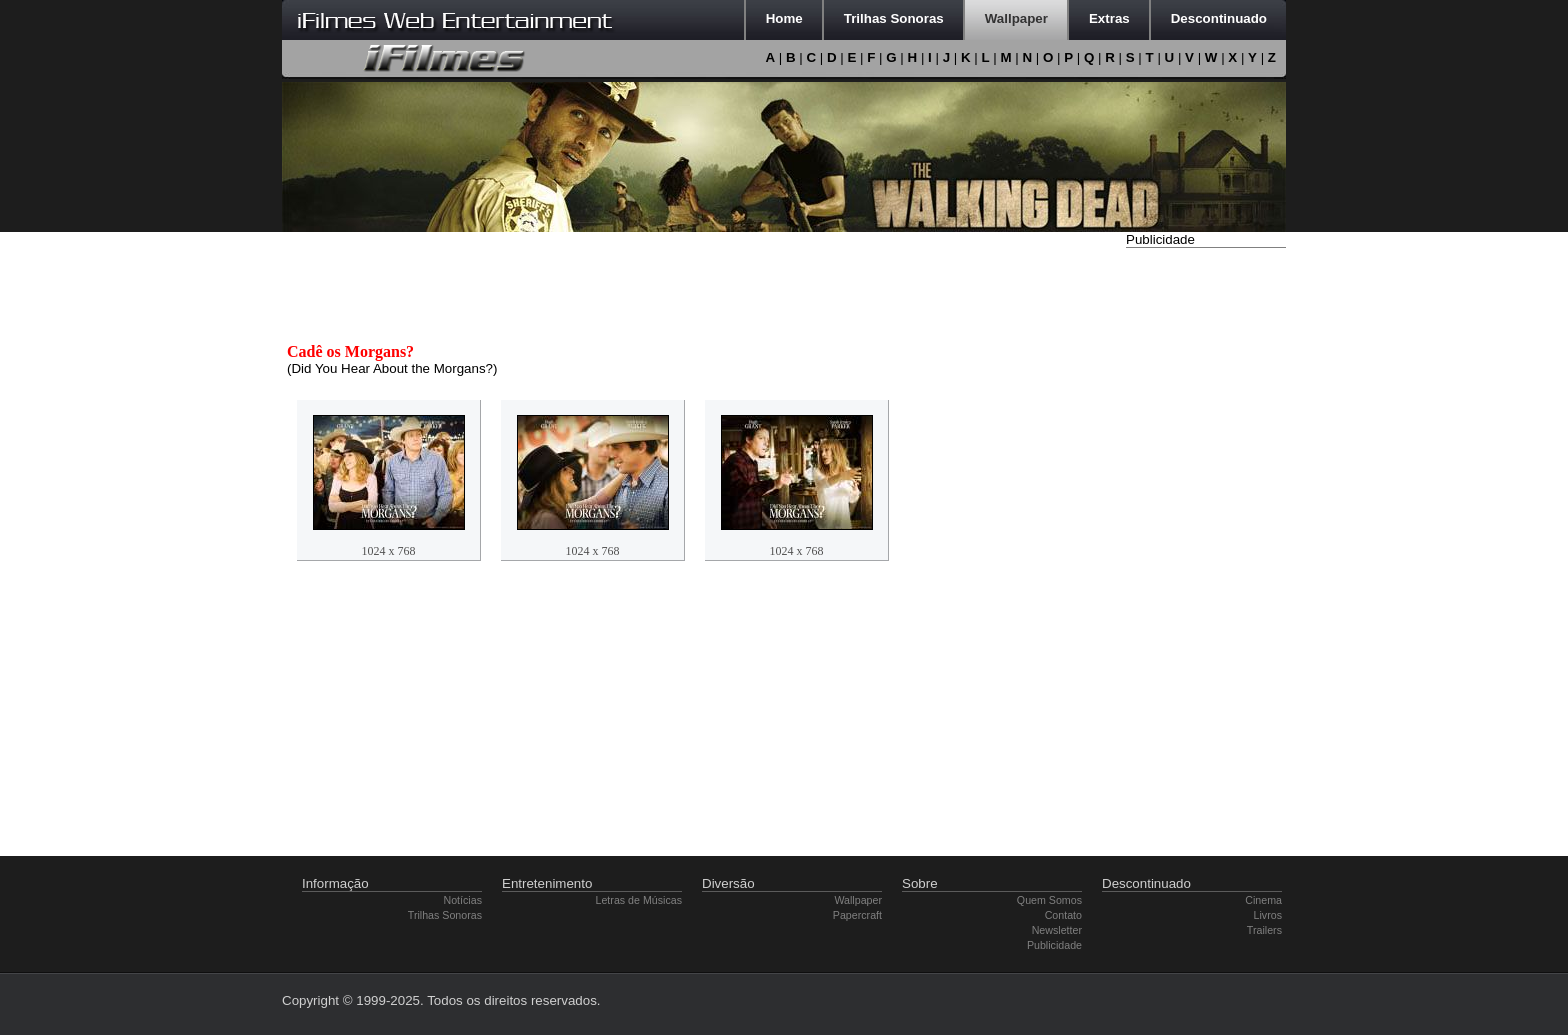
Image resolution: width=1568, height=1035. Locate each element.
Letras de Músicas (639, 900)
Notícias (463, 900)
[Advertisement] (1206, 553)
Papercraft (857, 915)
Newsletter (1057, 930)
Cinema (1263, 900)
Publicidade (1054, 945)
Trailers (1264, 930)
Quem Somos (1049, 900)
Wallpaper (858, 900)
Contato (1063, 915)
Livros (1268, 915)
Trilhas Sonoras (445, 915)
